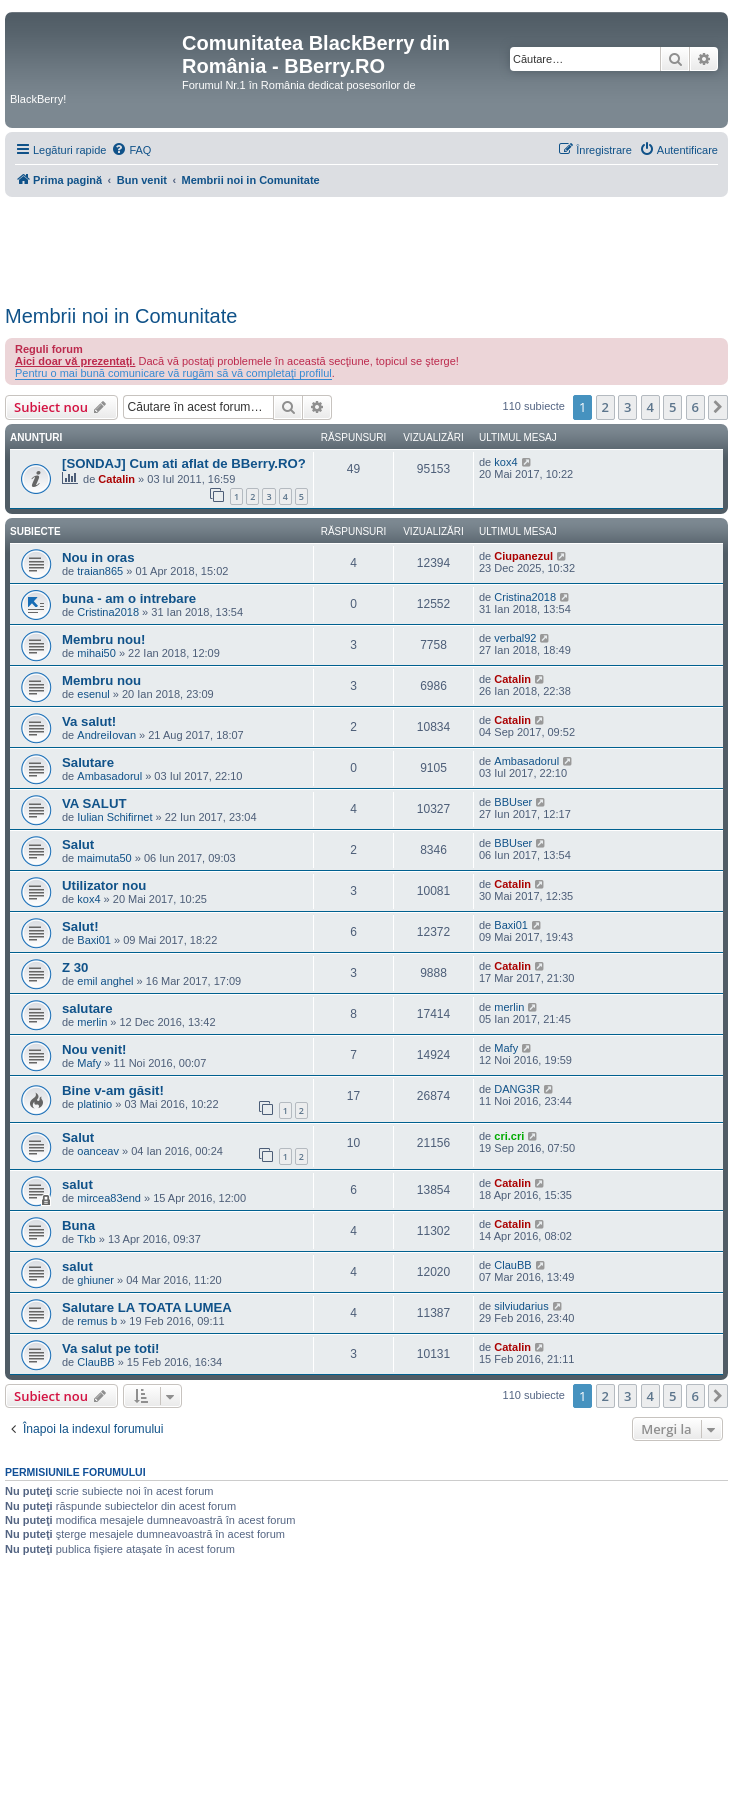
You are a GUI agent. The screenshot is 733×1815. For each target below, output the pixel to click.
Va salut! (89, 721)
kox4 (505, 462)
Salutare (88, 762)
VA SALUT (94, 803)
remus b (97, 1321)
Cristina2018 (108, 612)
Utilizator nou (104, 885)
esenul (93, 694)
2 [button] (605, 407)
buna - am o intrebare (129, 598)
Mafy (89, 1063)
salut (77, 1184)
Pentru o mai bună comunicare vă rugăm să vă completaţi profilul (173, 373)
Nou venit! (94, 1049)
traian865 (100, 571)
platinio (94, 1104)
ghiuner (95, 1280)
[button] (718, 407)
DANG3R (517, 1089)
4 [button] (650, 407)
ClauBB (512, 1265)
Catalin (116, 479)
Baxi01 (94, 940)
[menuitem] (131, 150)
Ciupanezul (523, 556)
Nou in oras (98, 557)
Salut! (80, 926)
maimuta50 (104, 858)
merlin (92, 1022)
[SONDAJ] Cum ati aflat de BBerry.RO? (184, 463)
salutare (87, 1008)
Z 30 (75, 967)
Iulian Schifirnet (114, 817)
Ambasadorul (109, 776)
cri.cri (509, 1136)
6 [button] (695, 407)
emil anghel (105, 981)
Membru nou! (104, 639)
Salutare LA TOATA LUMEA (147, 1307)
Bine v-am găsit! (113, 1090)
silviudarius (521, 1306)
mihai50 (96, 653)
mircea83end (109, 1198)
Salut (78, 844)
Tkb (86, 1239)
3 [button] (627, 407)
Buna (78, 1225)
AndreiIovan (106, 735)
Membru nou (101, 680)
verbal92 (515, 638)
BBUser (513, 802)
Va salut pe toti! (110, 1348)
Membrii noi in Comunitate (121, 316)
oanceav (98, 1151)
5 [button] (672, 407)
